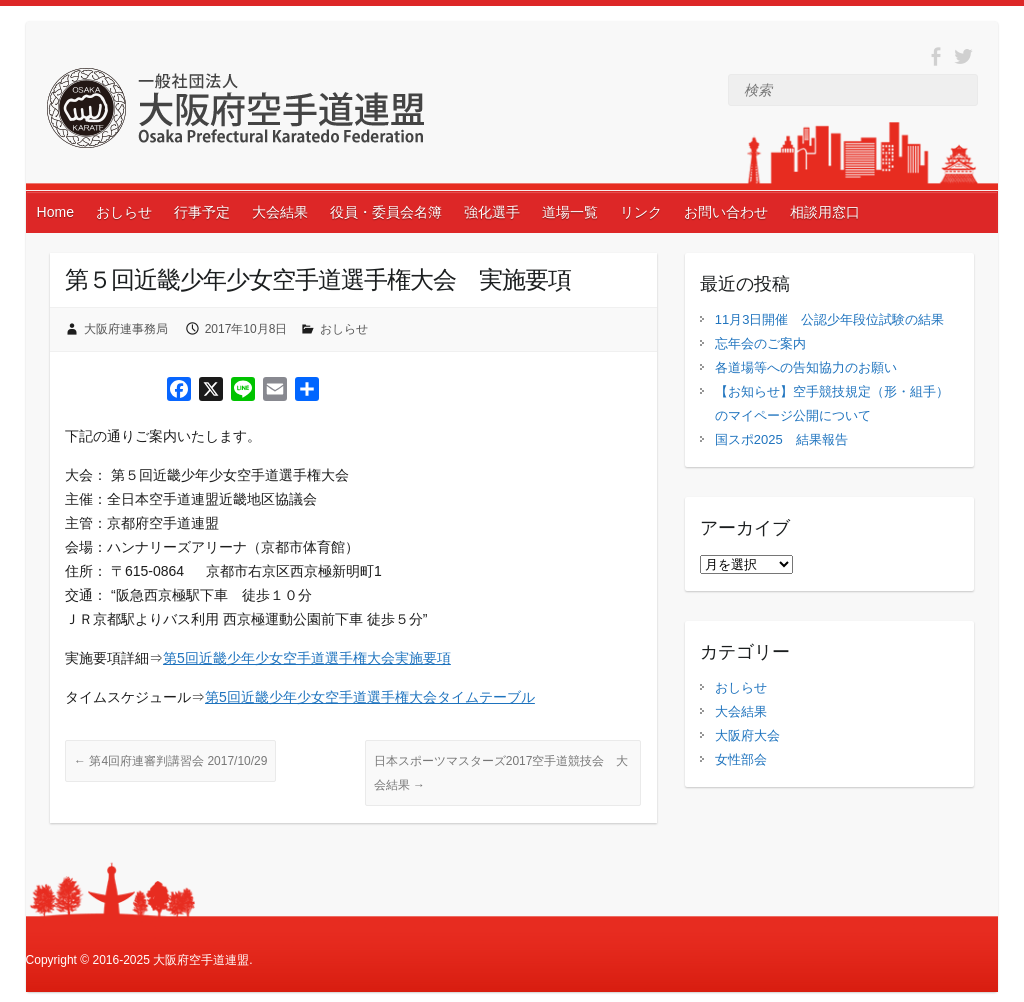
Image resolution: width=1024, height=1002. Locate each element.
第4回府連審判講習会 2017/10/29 (170, 761)
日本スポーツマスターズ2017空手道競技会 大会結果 (501, 773)
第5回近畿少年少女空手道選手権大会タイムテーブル (370, 697)
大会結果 (280, 212)
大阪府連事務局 (126, 329)
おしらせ (124, 212)
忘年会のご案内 (760, 343)
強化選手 (492, 212)
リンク (641, 212)
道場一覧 (570, 212)
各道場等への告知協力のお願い (806, 367)
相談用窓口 (825, 212)
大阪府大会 (747, 735)
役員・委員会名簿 (386, 212)
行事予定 (202, 212)
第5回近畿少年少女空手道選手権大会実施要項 (307, 658)
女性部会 (741, 759)
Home (55, 212)
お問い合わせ (726, 212)
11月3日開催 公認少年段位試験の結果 (830, 319)
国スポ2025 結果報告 (781, 439)
